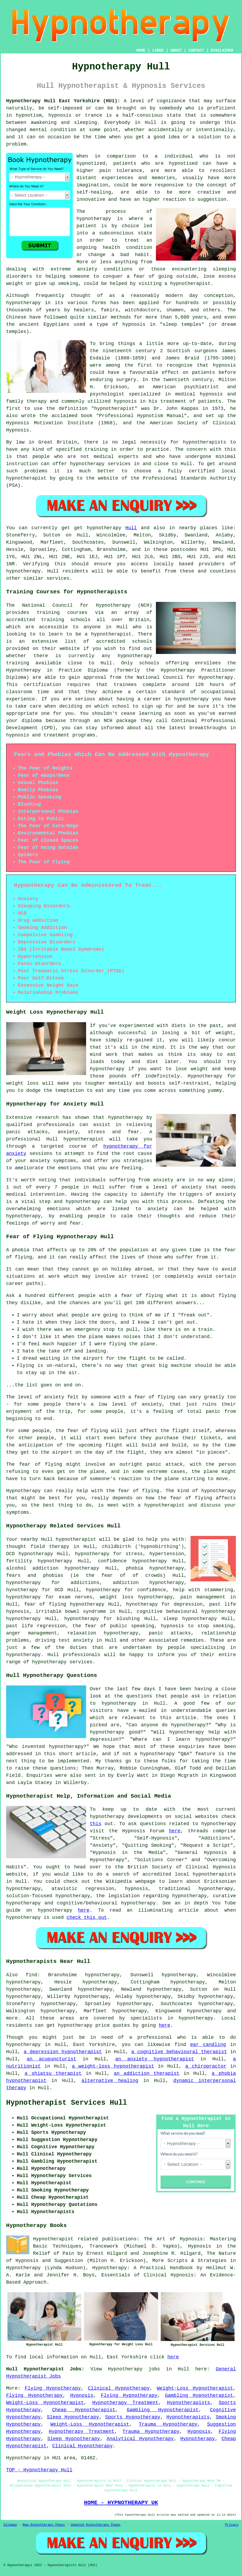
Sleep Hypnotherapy (73, 2417)
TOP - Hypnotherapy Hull (39, 2470)
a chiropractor (205, 2066)
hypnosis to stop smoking (197, 1626)
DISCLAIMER (222, 50)
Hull (131, 528)
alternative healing (110, 2080)
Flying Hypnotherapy (53, 2388)
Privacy (232, 2525)
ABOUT (176, 50)
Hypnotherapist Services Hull (66, 2103)
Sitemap (10, 2525)
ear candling (208, 2044)
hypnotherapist (190, 283)
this (95, 1823)
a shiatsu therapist (53, 2073)
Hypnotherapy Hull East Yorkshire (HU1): (63, 101)
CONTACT (196, 50)
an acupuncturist (51, 2059)
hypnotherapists (204, 442)
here (174, 1831)
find (31, 1975)
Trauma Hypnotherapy (168, 2424)
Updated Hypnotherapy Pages (95, 2525)
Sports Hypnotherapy (132, 2417)
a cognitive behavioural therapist (179, 2051)
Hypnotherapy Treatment (125, 2402)
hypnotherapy (93, 218)
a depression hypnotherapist (63, 2051)
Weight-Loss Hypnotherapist (195, 2388)
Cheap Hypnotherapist (83, 2410)
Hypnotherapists (188, 2402)
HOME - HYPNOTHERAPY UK (121, 2502)
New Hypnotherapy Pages (44, 2525)
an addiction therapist (146, 2073)
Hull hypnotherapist (68, 1539)
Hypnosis (81, 2395)
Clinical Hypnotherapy (119, 2388)
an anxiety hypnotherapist (154, 2059)
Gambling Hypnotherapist (199, 2395)
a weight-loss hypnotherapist (113, 2066)
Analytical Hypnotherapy (140, 2438)
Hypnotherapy (197, 2438)
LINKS (157, 50)
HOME (141, 50)
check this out (87, 1917)
